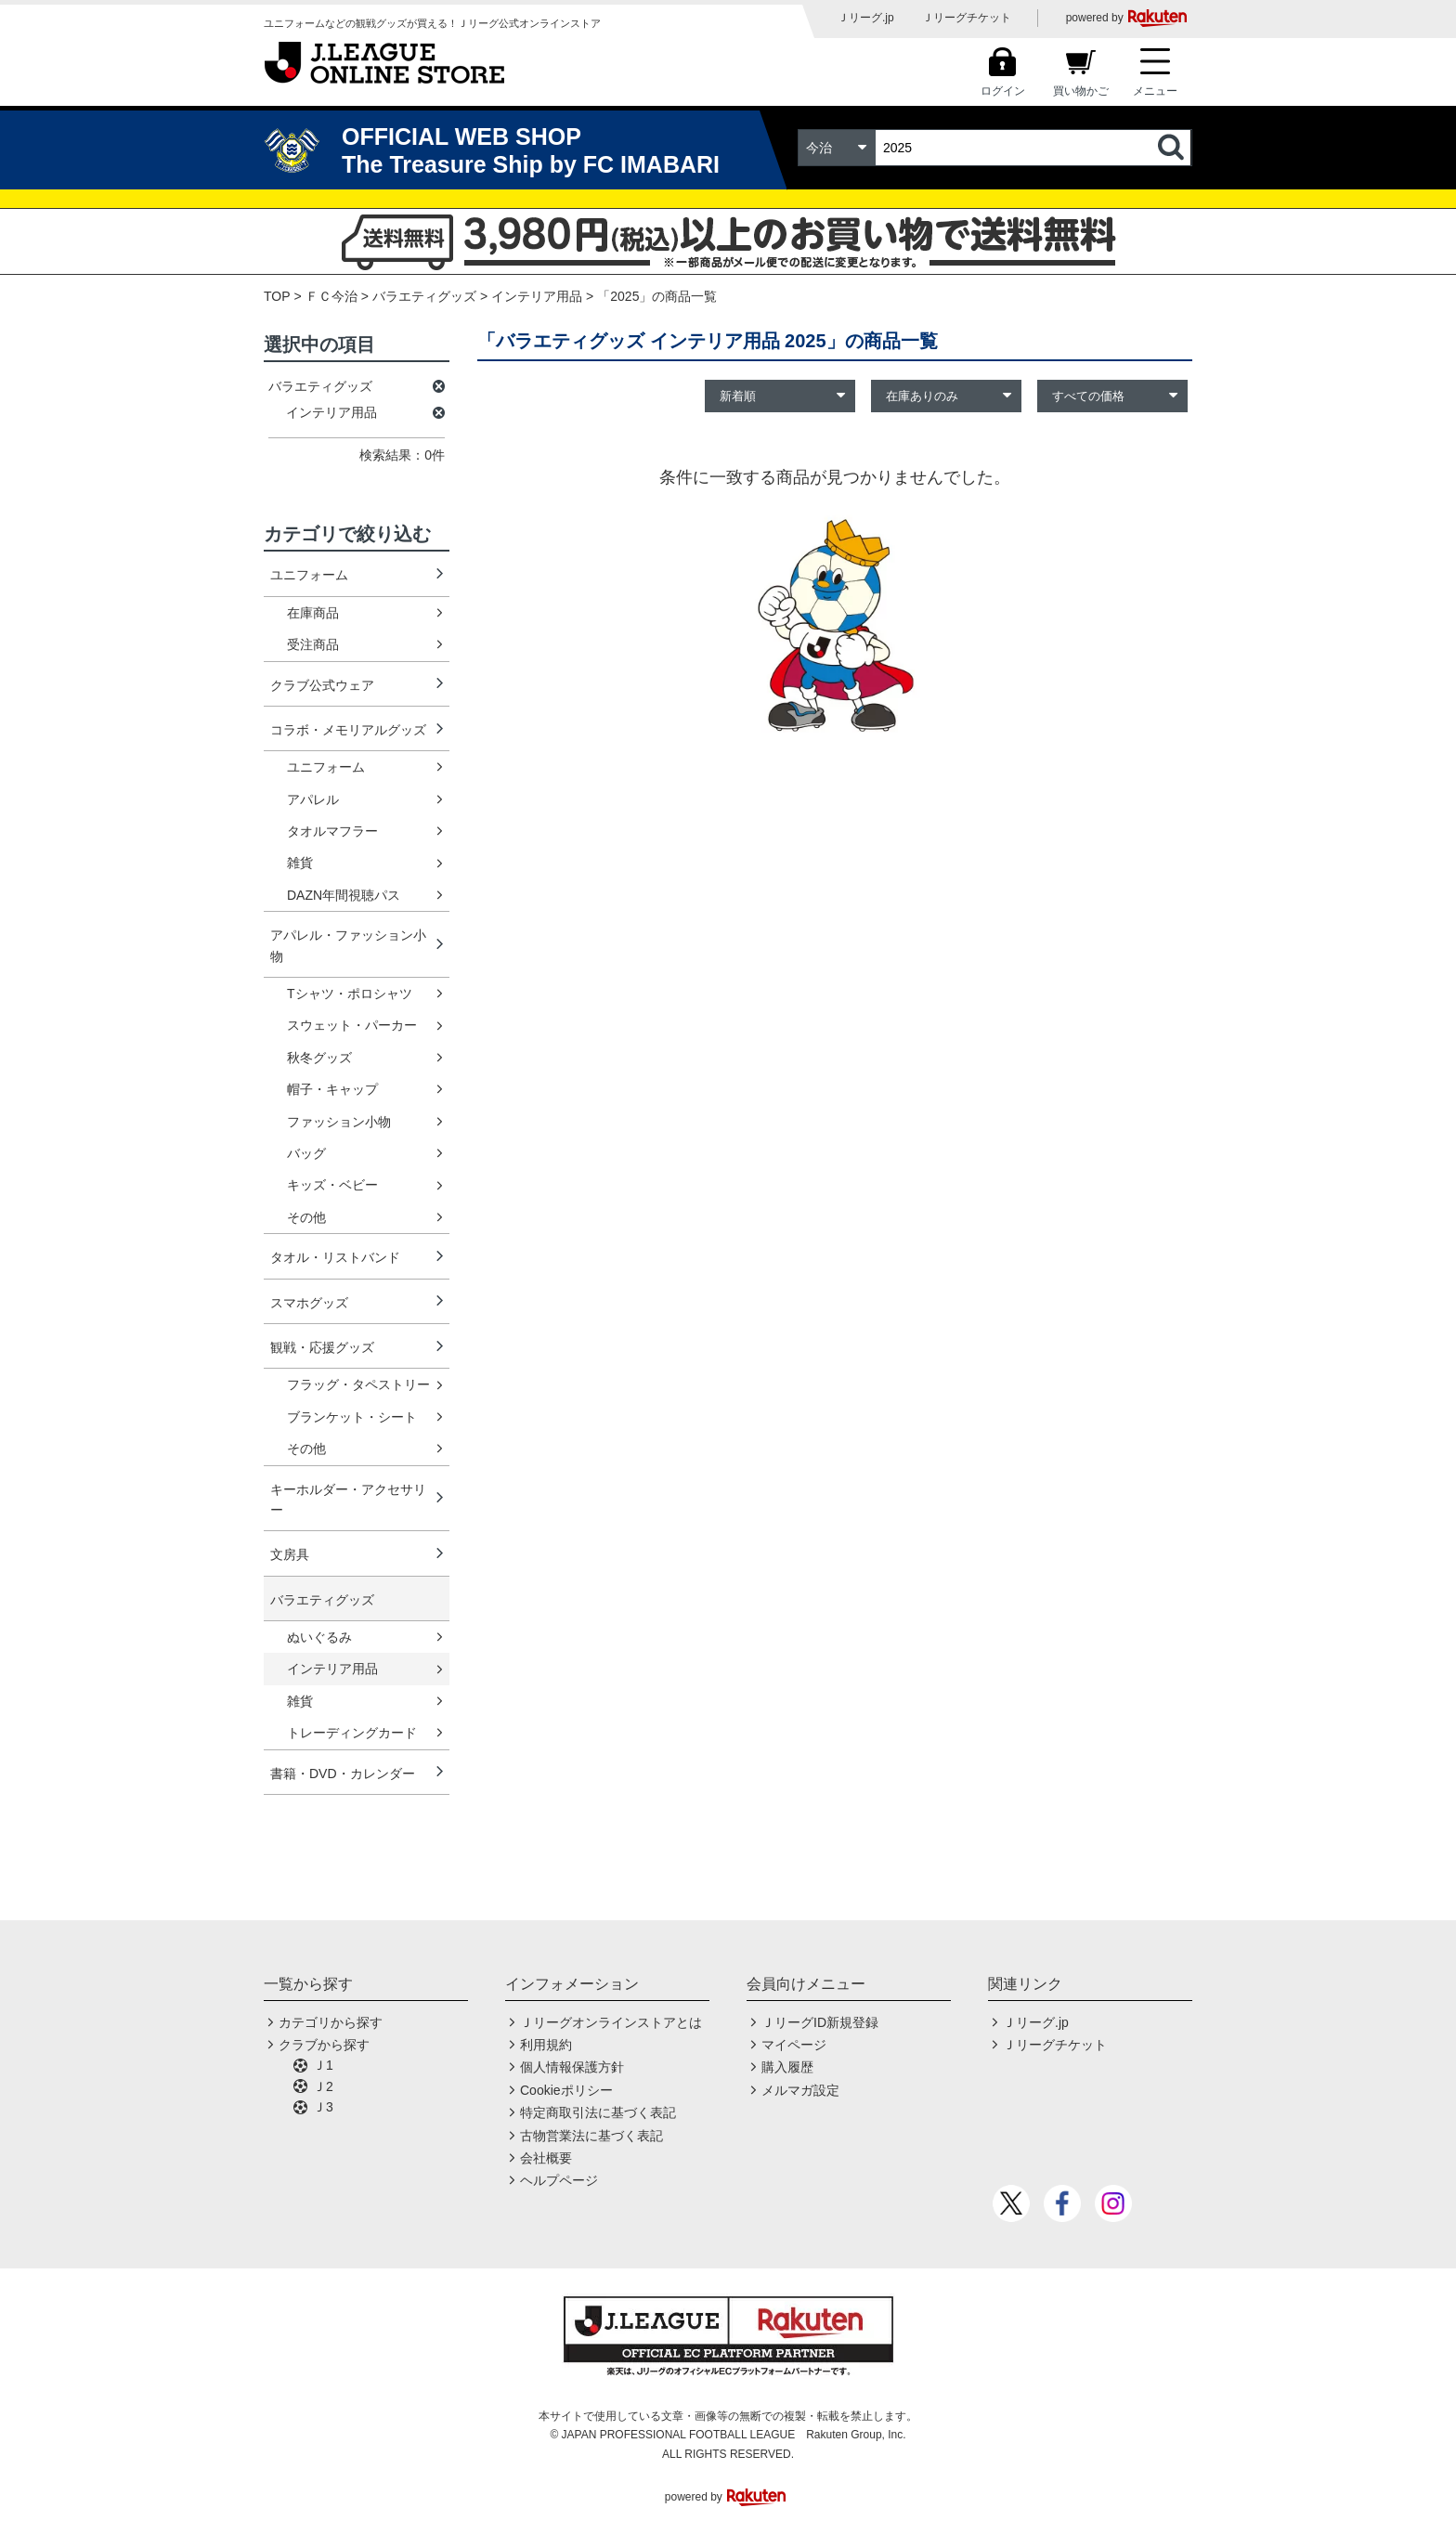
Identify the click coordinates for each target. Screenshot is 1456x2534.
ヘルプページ (559, 2180)
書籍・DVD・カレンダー (342, 1773)
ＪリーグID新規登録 (819, 2022)
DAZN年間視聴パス (343, 895)
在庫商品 (313, 612)
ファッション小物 (339, 1121)
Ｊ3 (323, 2106)
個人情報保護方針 (572, 2067)
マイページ (793, 2044)
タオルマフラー (332, 831)
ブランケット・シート (352, 1417)
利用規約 (546, 2044)
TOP (277, 296)
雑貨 (300, 862)
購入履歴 (787, 2067)
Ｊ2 (323, 2086)
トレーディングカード (352, 1732)
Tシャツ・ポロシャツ (349, 993)
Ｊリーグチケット (966, 17)
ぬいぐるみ (319, 1637)
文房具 (289, 1554)
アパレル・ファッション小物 (348, 945)
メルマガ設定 (800, 2090)
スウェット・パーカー (352, 1025)
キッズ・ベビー (332, 1184)
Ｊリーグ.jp (866, 17)
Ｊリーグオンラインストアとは (611, 2022)
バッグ (306, 1153)
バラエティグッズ (424, 296)
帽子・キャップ (332, 1089)
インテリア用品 (332, 1668)
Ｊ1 (323, 2065)
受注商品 (313, 644)
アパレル (313, 799)
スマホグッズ (309, 1302)
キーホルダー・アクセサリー (348, 1499)
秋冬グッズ (319, 1057)
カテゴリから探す (331, 2022)
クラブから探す (324, 2044)
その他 (306, 1217)
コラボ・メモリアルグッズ (348, 729)
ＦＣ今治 (332, 296)
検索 (1172, 147)
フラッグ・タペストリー (358, 1384)
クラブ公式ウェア (322, 685)
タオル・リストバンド (335, 1257)
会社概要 (546, 2158)
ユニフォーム (309, 574)
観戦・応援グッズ (322, 1347)
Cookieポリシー (566, 2090)
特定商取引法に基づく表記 (598, 2112)
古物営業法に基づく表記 (591, 2135)
